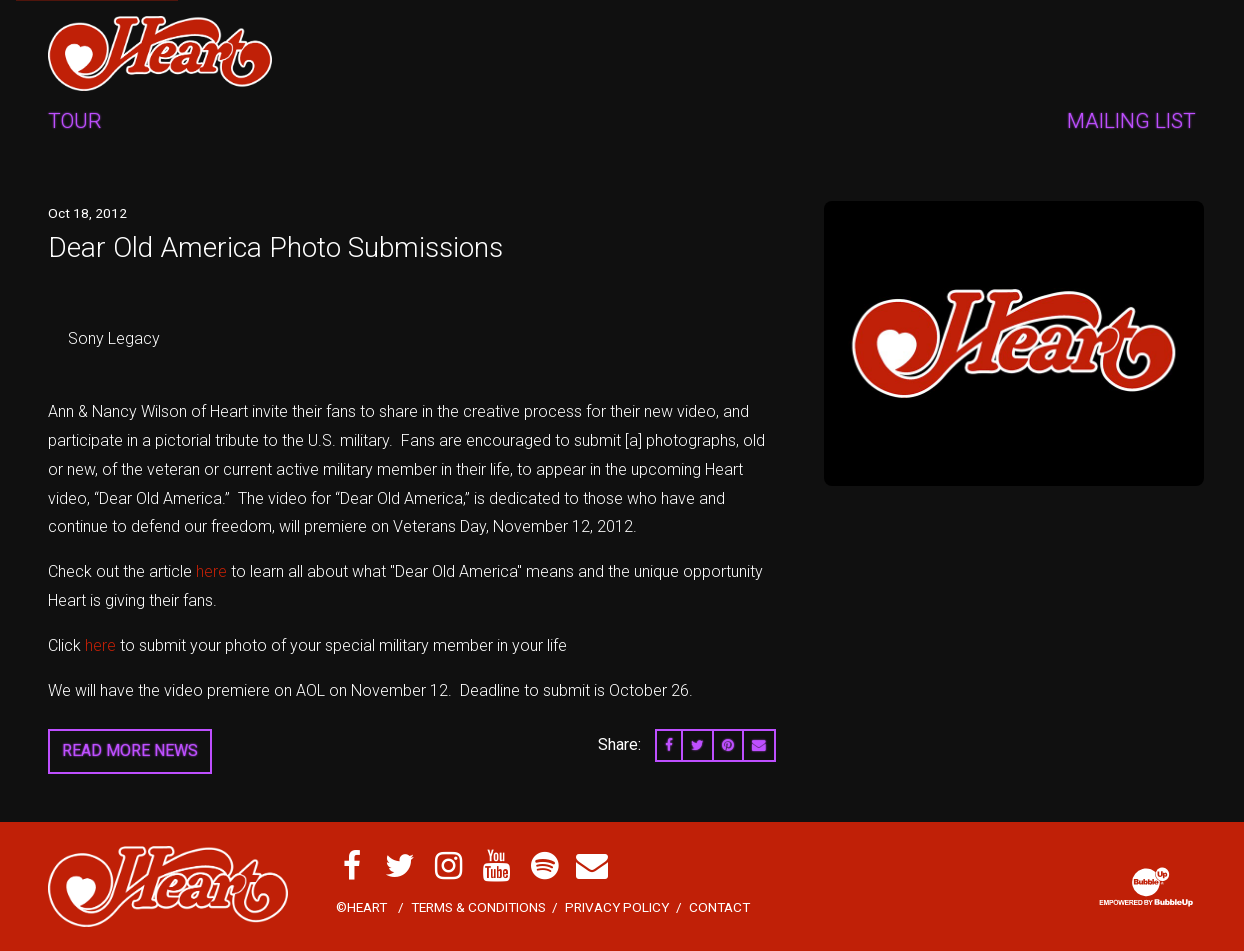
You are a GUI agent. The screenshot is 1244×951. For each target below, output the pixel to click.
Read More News (130, 750)
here (211, 571)
